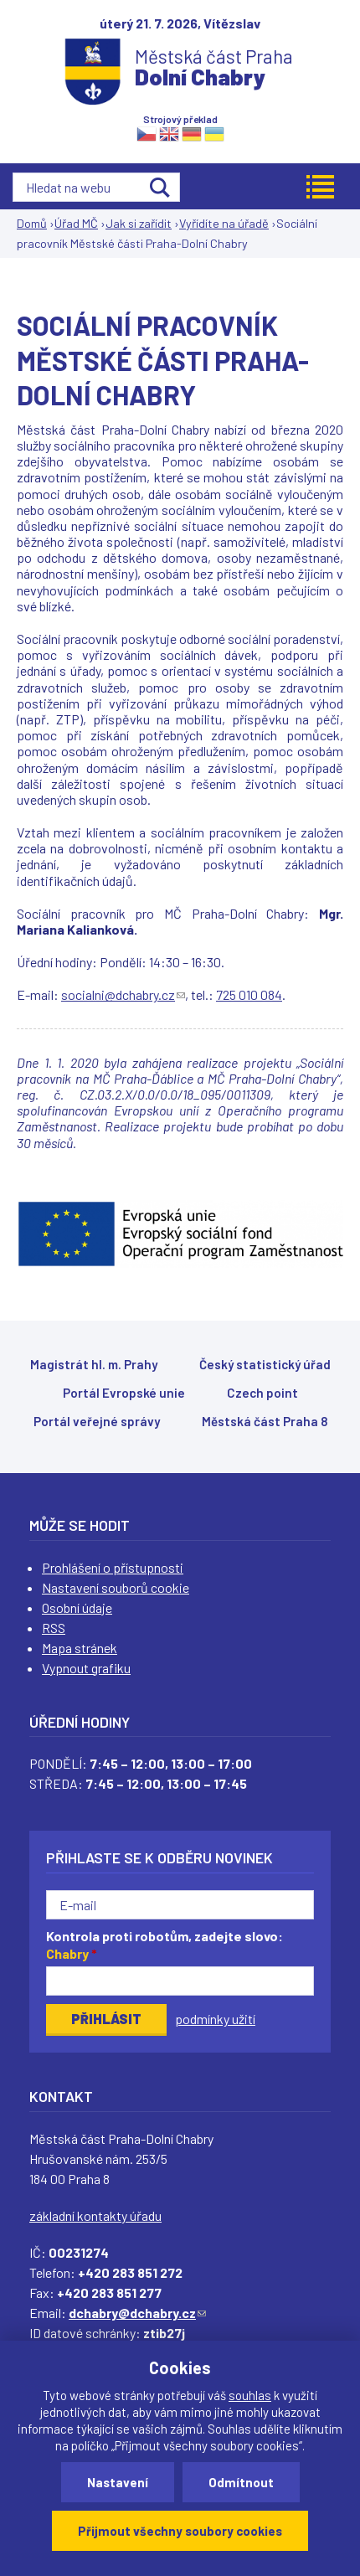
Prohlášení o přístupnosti (112, 1567)
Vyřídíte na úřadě (224, 223)
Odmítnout (241, 2482)
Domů (32, 223)
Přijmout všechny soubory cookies (180, 2530)
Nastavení (117, 2482)
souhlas (250, 2395)
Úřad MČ (76, 223)
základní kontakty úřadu (95, 2215)
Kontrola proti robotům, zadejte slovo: (164, 1944)
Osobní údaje (77, 1607)
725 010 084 (249, 994)
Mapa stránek (79, 1648)
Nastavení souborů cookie (115, 1587)
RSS (53, 1628)
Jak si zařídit (138, 223)
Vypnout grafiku (86, 1668)
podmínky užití (215, 2019)
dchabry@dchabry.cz (137, 2313)
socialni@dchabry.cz (123, 994)
